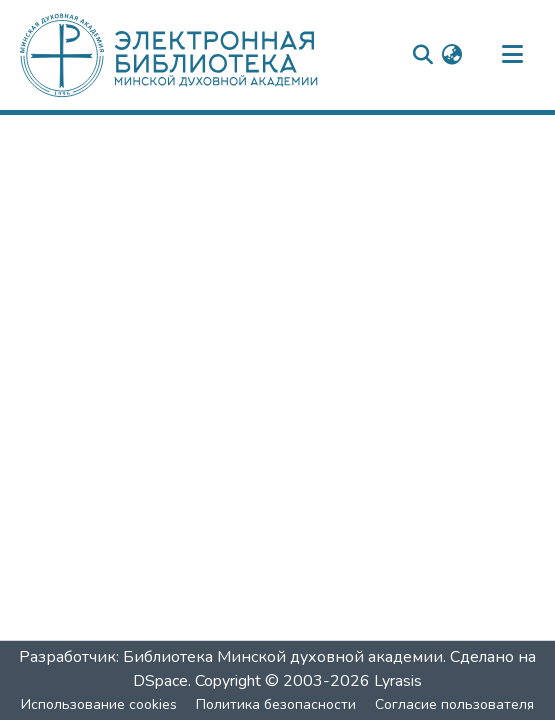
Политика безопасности (276, 704)
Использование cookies (99, 704)
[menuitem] (451, 55)
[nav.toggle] (512, 55)
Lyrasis (398, 681)
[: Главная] (202, 55)
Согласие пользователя (454, 704)
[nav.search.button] (422, 55)
